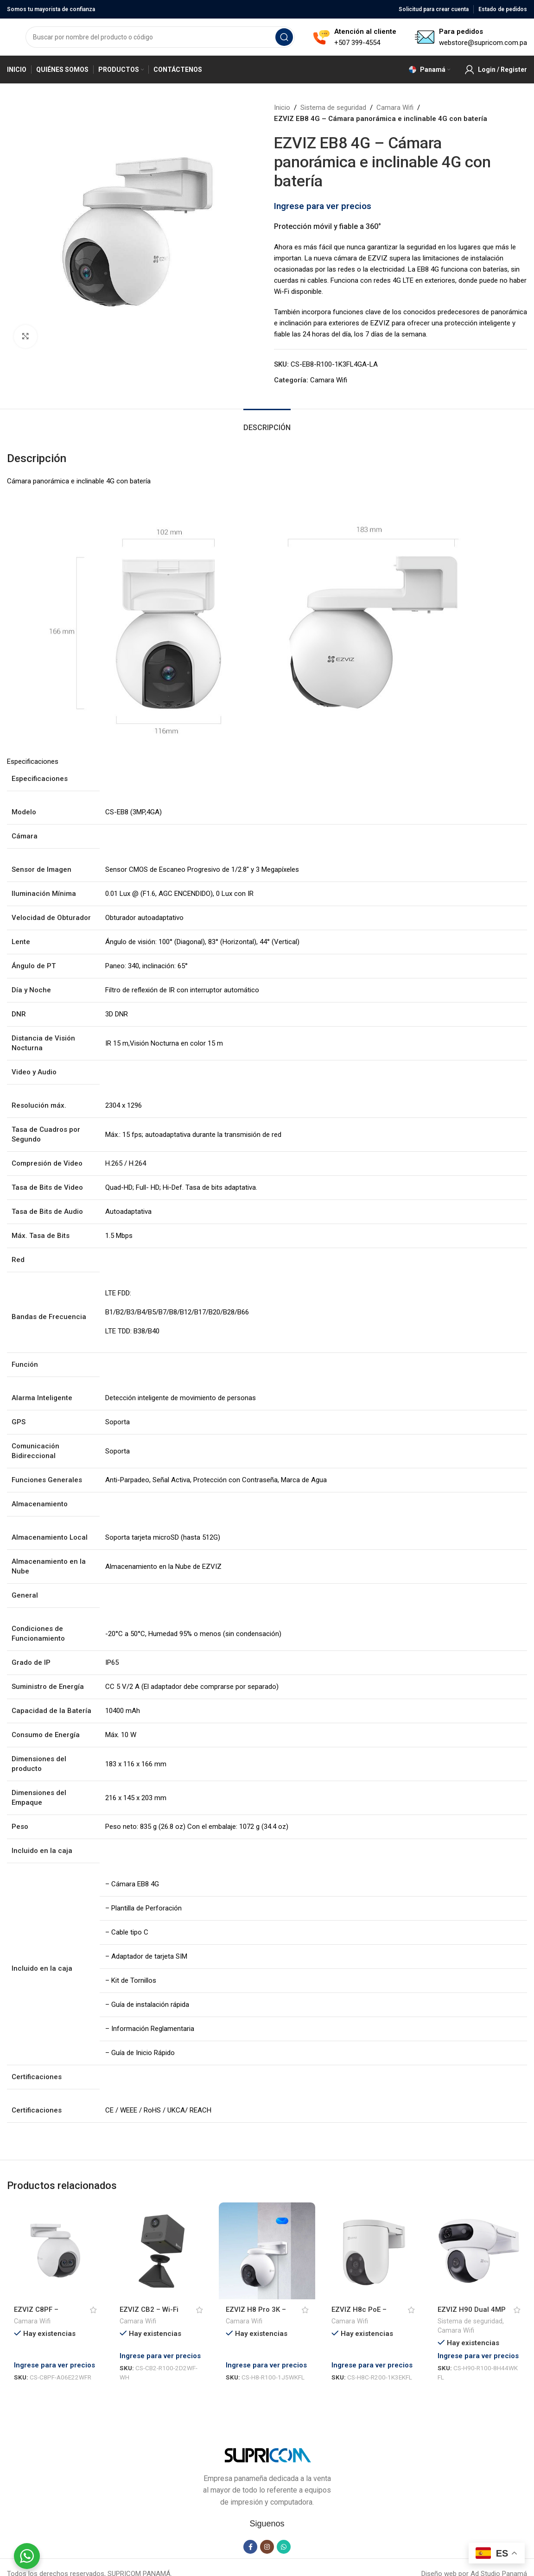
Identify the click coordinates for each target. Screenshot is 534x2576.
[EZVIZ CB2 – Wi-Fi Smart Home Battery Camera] (161, 2250)
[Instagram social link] (267, 2534)
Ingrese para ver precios (322, 206)
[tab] (267, 423)
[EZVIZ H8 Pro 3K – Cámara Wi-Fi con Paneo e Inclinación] (267, 2250)
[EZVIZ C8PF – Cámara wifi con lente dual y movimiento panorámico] (55, 2250)
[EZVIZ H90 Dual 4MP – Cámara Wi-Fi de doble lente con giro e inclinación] (479, 2250)
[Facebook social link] (250, 2534)
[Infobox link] (354, 37)
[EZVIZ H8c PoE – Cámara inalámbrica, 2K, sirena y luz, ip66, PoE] (372, 2250)
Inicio (282, 107)
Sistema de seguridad (333, 107)
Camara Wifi (394, 107)
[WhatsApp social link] (284, 2534)
